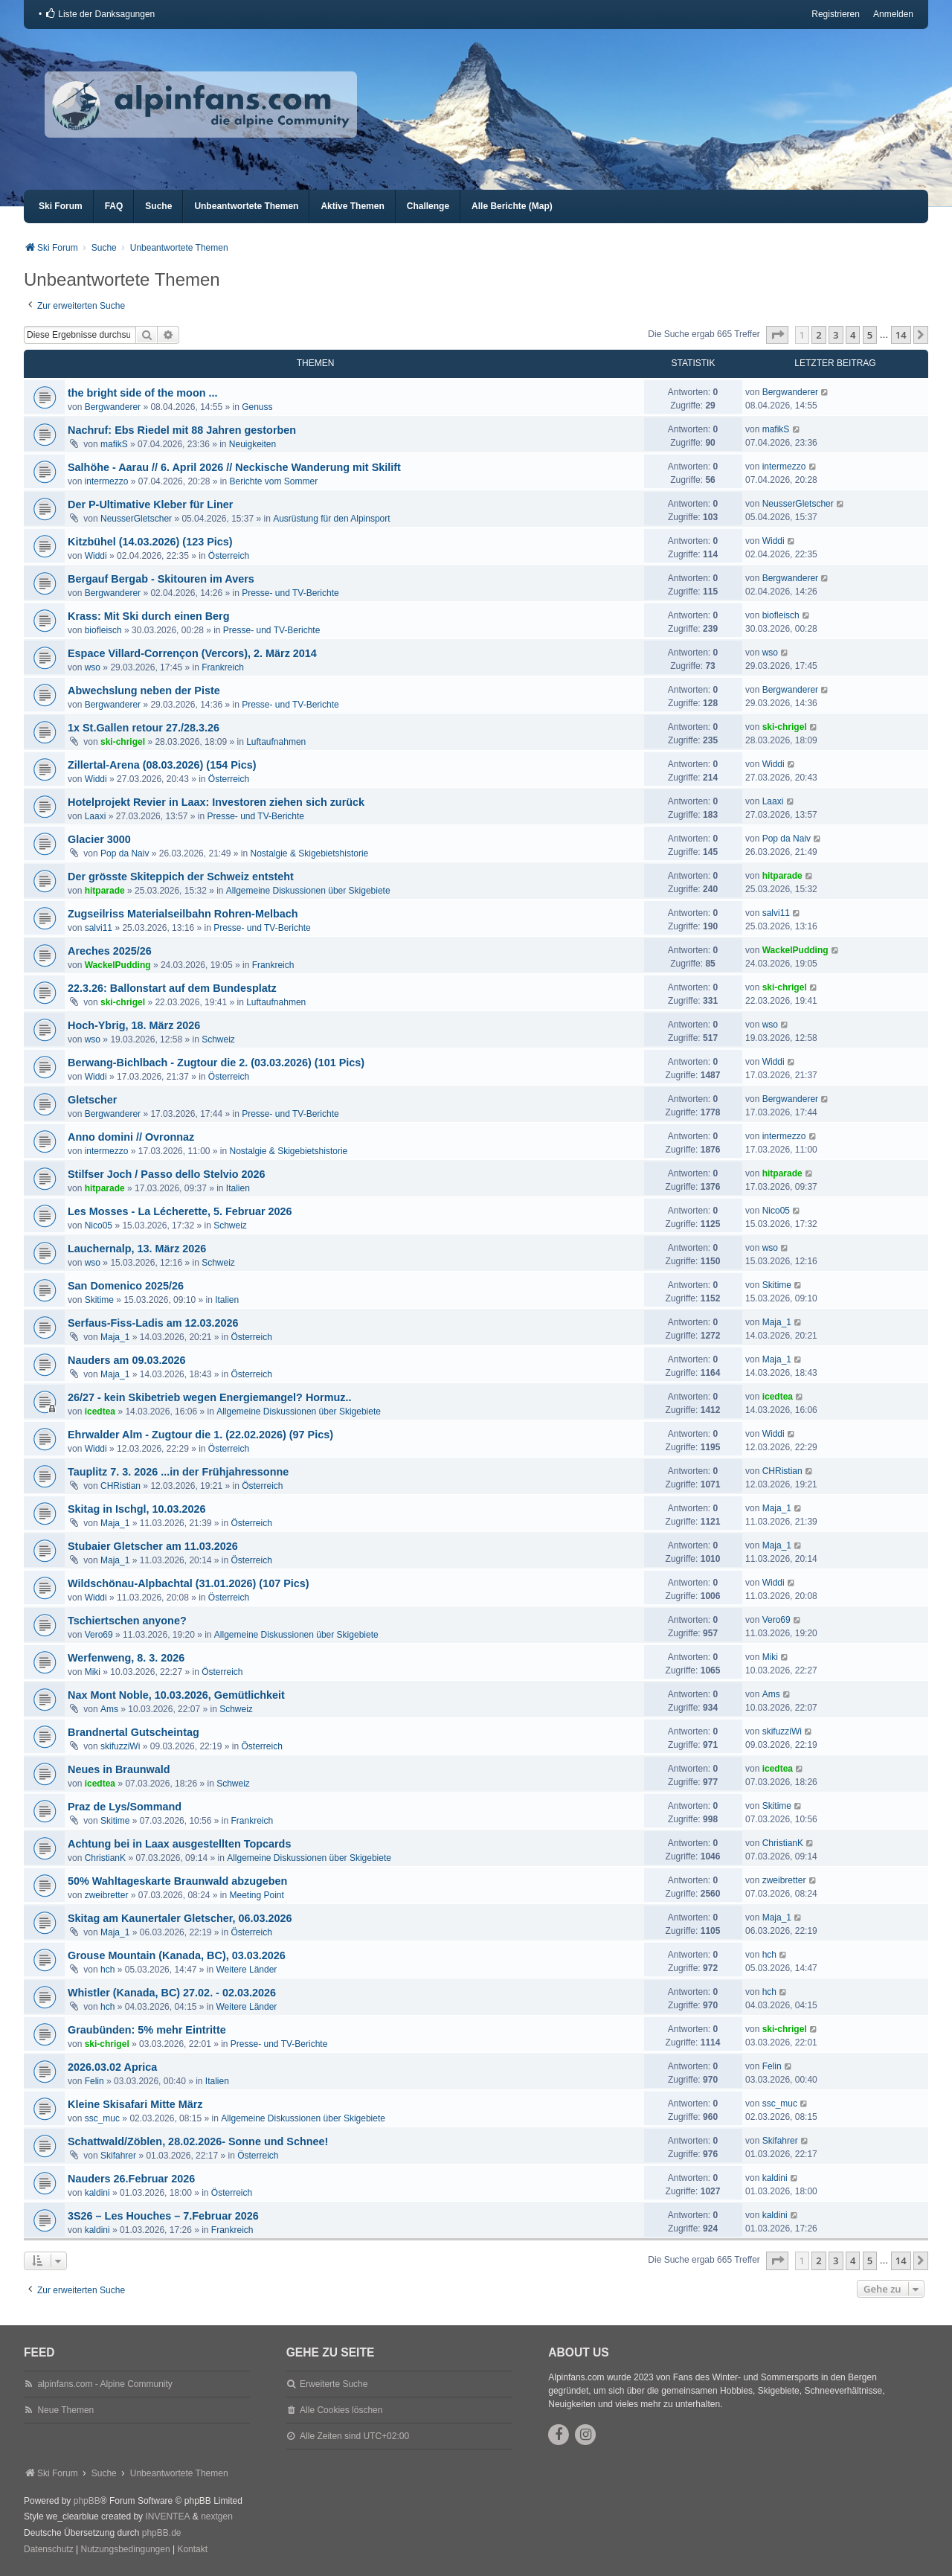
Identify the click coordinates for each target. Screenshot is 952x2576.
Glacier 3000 (99, 839)
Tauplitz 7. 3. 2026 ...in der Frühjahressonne (178, 1472)
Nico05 (98, 1225)
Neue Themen (65, 2410)
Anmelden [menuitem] (893, 14)
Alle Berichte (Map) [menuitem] (512, 206)
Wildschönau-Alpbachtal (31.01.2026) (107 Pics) (188, 1583)
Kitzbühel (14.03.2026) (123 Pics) (150, 542)
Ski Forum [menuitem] (61, 206)
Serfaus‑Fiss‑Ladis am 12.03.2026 (153, 1323)
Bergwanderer (113, 407)
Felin (94, 2081)
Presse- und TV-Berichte (290, 593)
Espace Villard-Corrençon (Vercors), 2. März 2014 (192, 653)
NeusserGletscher (136, 518)
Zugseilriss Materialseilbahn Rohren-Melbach (183, 914)
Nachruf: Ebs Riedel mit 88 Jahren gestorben (182, 430)
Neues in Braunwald (119, 1769)
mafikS (114, 444)
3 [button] (835, 335)
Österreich (228, 556)
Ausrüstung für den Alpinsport (331, 518)
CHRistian (120, 1486)
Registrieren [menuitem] (835, 14)
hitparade (105, 890)
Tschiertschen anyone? (127, 1621)
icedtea (100, 1411)
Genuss (257, 407)
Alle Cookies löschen (341, 2410)
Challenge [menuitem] (428, 206)
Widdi (96, 556)
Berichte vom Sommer (274, 481)
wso (92, 667)
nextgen (217, 2516)
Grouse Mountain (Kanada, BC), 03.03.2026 (177, 1955)
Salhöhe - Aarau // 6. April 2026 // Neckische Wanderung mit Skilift (234, 467)
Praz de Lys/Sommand (124, 1807)
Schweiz (218, 1039)
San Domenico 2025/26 (126, 1286)
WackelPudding (118, 965)
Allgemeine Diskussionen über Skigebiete (308, 890)
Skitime (99, 1300)
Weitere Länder (246, 1969)
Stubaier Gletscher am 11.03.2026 (153, 1546)
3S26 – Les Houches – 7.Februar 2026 (163, 2216)
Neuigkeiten (252, 444)
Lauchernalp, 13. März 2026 (137, 1249)
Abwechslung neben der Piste (144, 690)
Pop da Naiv (124, 853)
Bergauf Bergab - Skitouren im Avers (161, 579)
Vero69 (99, 1635)
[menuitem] (100, 14)
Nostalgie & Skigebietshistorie (310, 853)
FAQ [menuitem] (114, 206)
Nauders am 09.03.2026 (126, 1360)
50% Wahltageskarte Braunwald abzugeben (177, 1881)
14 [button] (901, 335)
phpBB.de (161, 2533)
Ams (109, 1709)
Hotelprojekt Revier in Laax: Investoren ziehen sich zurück (216, 802)
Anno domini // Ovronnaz (131, 1137)
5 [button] (869, 335)
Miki (92, 1672)
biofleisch (103, 630)
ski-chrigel (122, 742)
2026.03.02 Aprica (112, 2067)
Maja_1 (114, 1337)
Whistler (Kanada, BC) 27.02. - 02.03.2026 (172, 1993)
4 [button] (852, 335)
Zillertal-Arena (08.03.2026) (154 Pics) (162, 765)
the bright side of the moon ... (142, 393)
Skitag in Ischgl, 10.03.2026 (137, 1509)
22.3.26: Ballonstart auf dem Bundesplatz (172, 988)
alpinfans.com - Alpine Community (104, 2384)
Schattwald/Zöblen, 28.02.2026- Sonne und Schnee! (198, 2141)
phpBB (87, 2501)
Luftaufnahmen (276, 742)
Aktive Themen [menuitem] (352, 206)
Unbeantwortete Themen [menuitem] (246, 206)
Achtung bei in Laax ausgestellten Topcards (179, 1844)
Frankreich (223, 667)
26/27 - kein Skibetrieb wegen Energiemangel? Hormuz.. (209, 1397)
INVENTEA (167, 2516)
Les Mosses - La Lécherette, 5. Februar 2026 (180, 1211)
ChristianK (105, 1858)
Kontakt (192, 2549)
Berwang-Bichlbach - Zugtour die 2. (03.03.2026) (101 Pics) (216, 1062)
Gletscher (92, 1100)
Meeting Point (257, 1895)
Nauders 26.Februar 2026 (131, 2179)
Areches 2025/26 (110, 951)
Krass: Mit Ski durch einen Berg (149, 616)
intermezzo (107, 481)
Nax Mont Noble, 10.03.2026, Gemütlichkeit (176, 1695)
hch (107, 1969)
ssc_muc (102, 2118)
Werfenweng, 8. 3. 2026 (126, 1658)
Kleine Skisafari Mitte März (135, 2104)
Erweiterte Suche (333, 2384)
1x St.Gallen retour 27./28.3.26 (143, 728)
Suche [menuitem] (158, 206)
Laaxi (95, 816)
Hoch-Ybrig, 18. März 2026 (134, 1025)
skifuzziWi (120, 1746)
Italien (238, 1188)
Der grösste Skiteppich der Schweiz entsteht (181, 876)
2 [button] (818, 335)
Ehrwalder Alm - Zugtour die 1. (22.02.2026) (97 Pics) (200, 1435)
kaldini (97, 2193)
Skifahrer (118, 2155)
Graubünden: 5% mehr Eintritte (147, 2030)
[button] (777, 335)
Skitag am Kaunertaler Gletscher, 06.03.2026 (180, 1918)
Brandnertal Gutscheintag (133, 1732)
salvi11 (98, 928)
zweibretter (107, 1895)
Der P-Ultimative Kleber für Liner (150, 504)
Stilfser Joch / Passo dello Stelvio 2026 (167, 1174)
